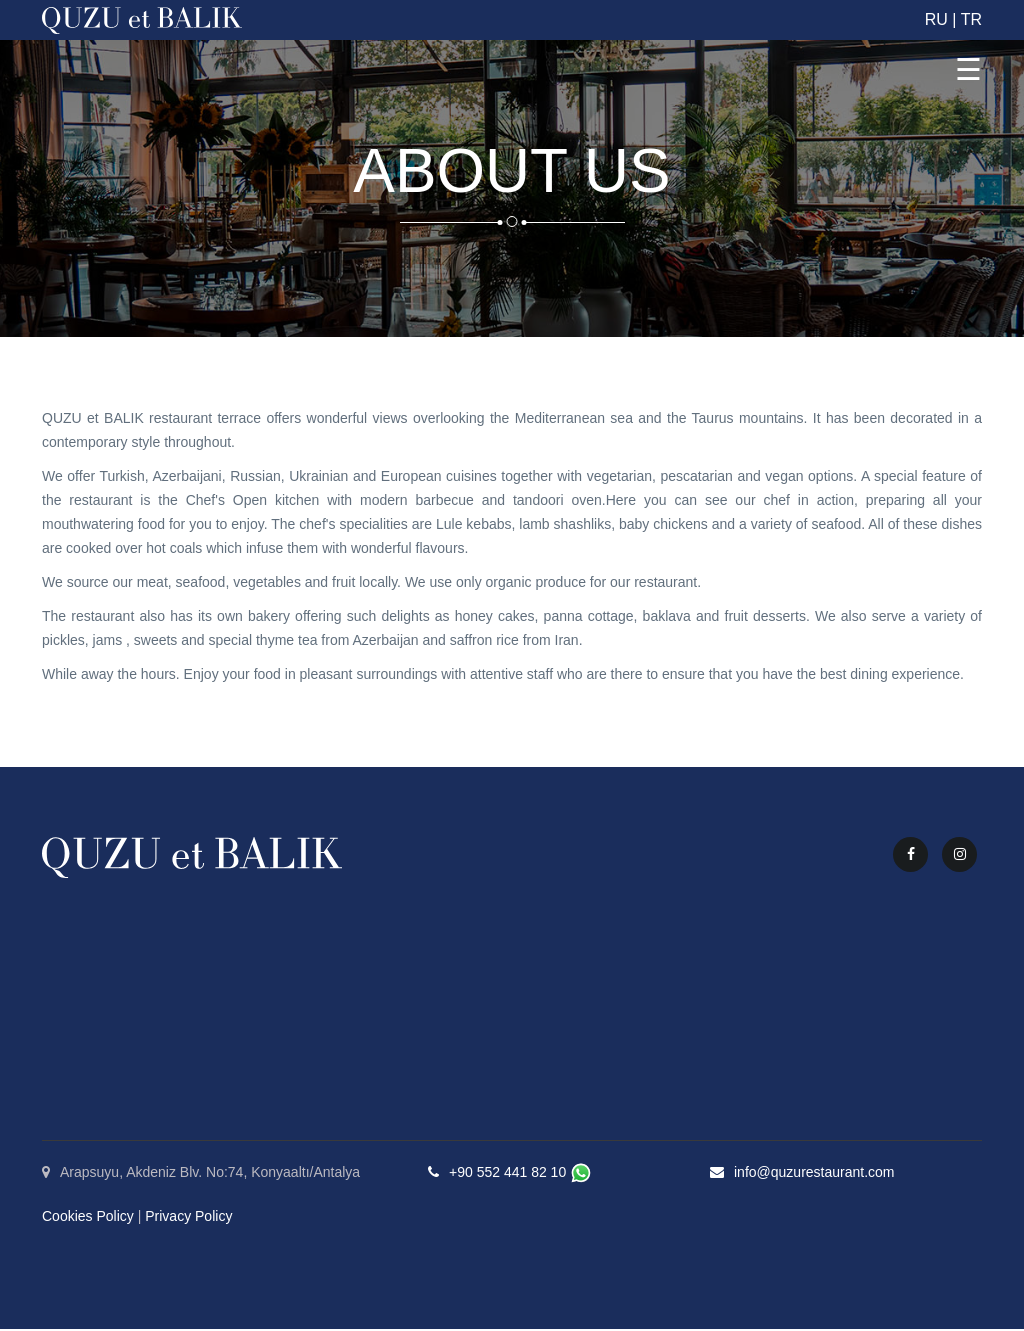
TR (971, 19)
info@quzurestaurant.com (814, 1174)
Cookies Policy (88, 1218)
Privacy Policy (188, 1218)
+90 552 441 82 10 (507, 1174)
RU (936, 19)
